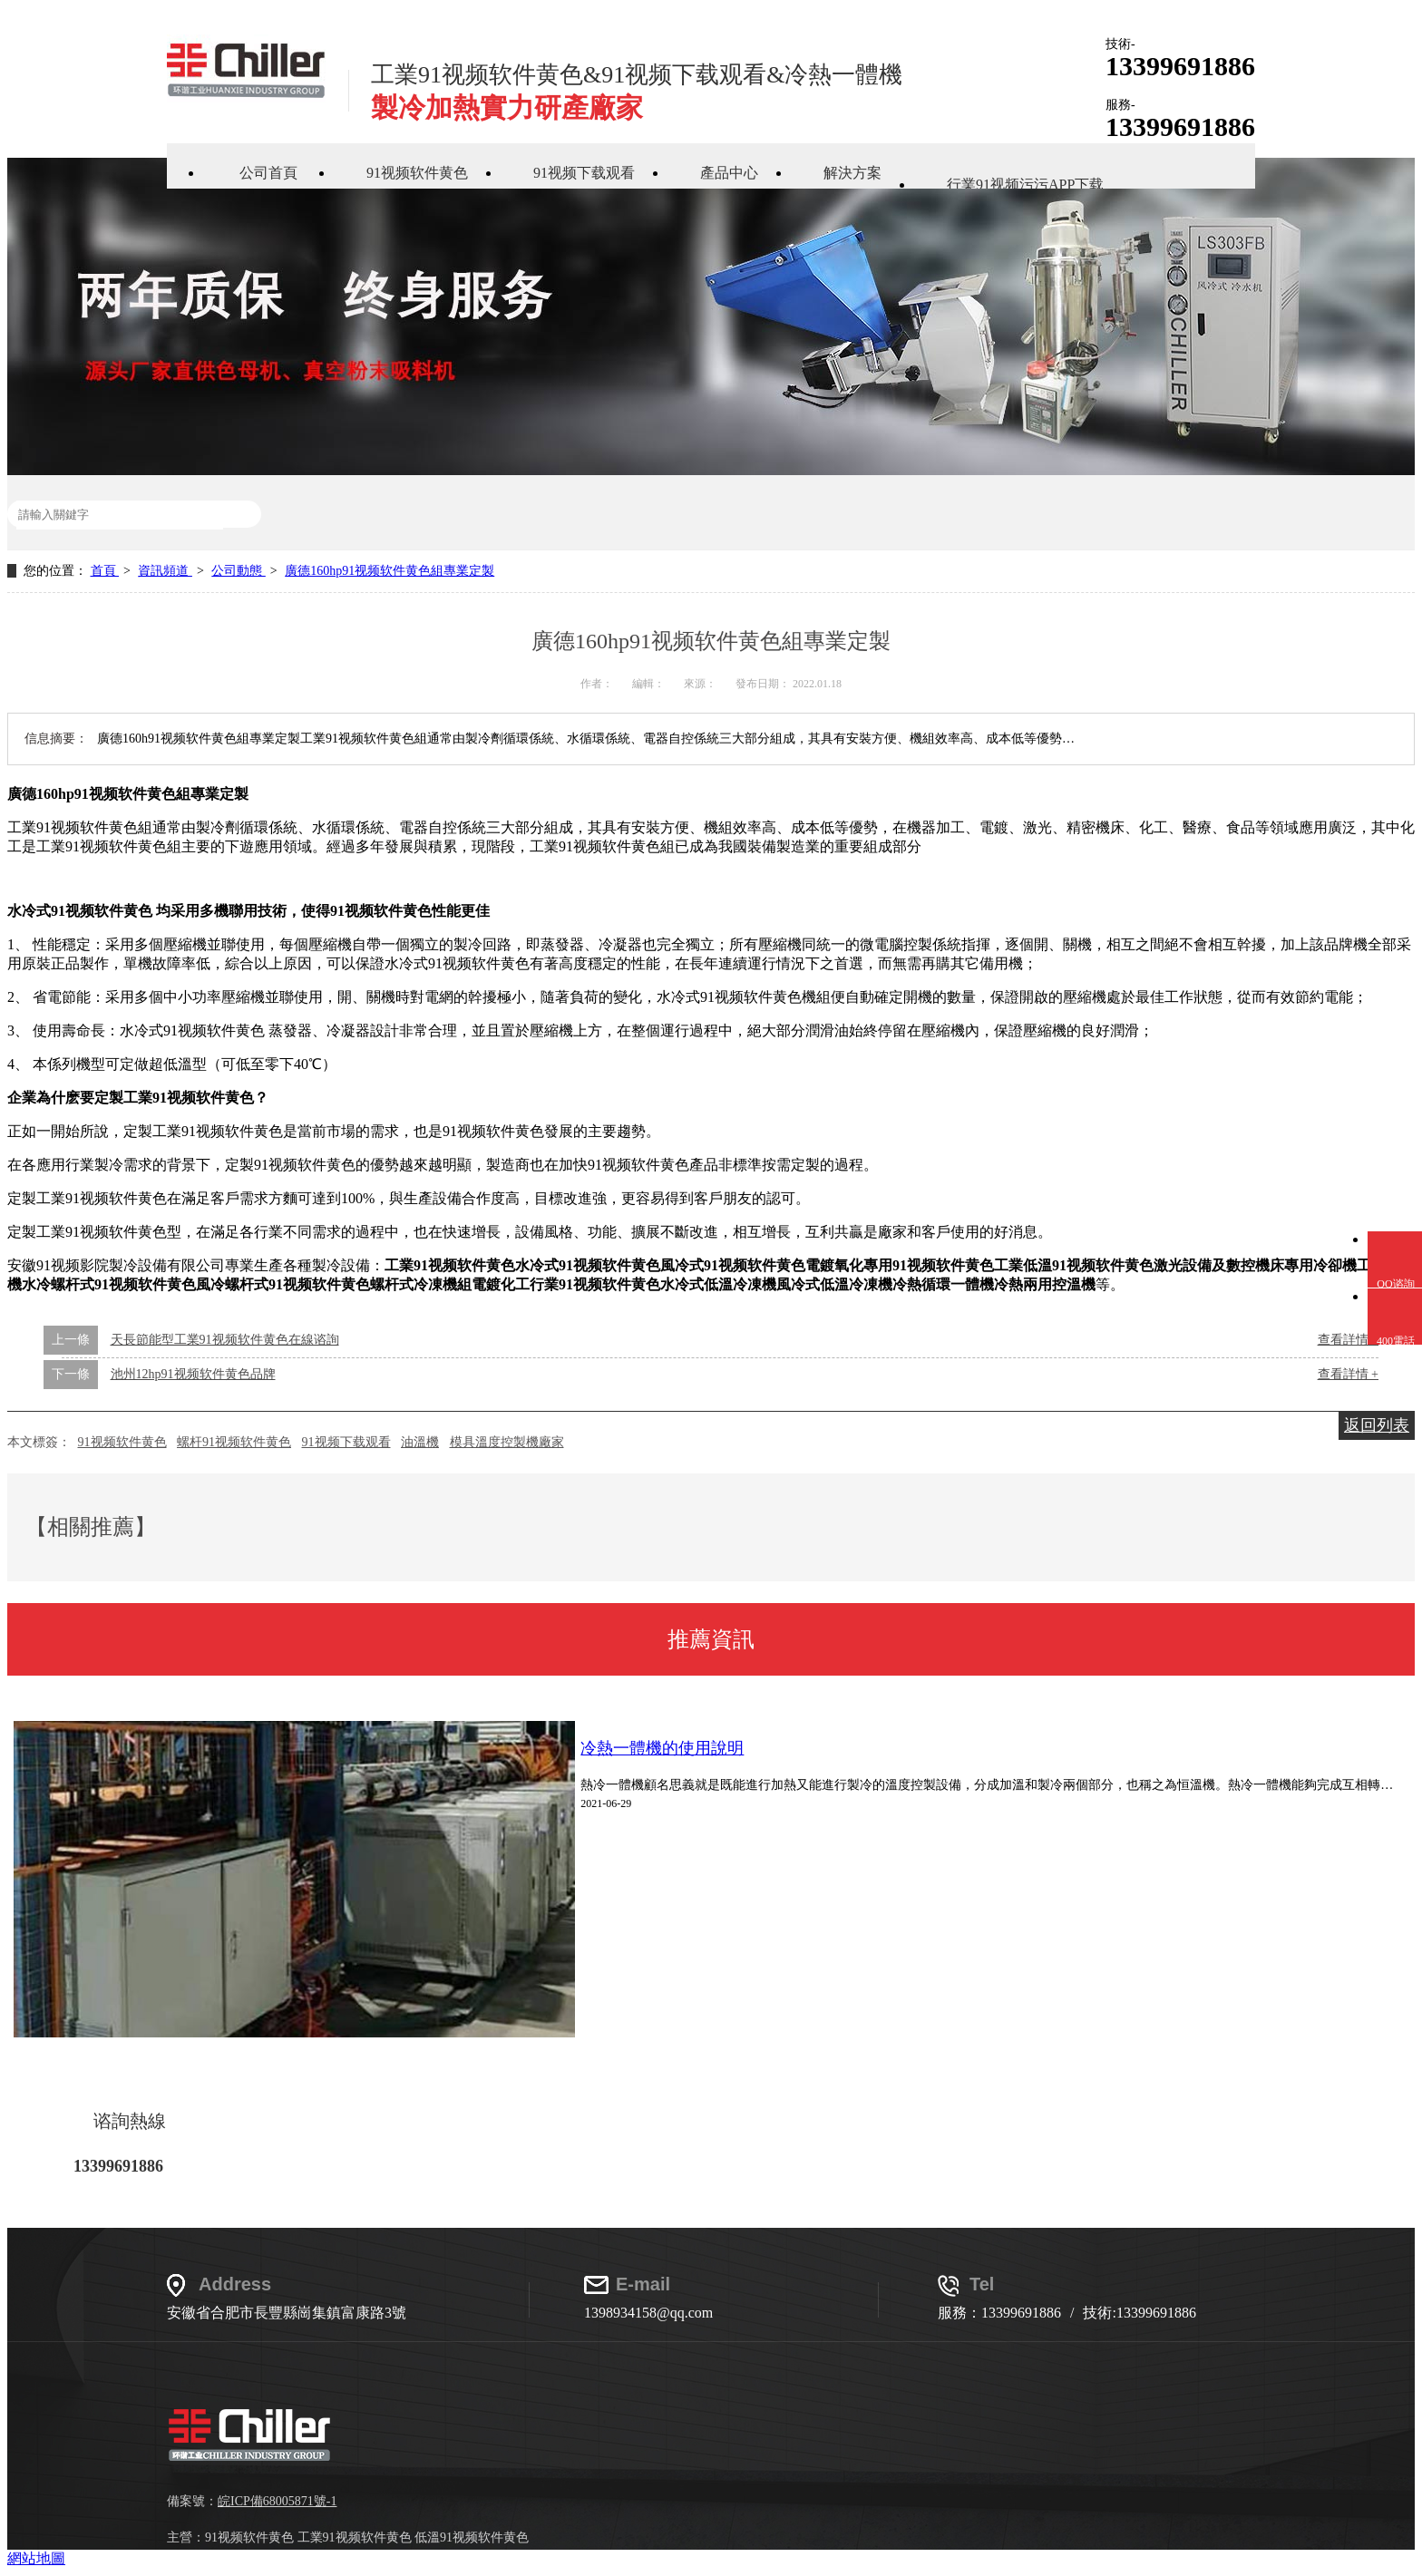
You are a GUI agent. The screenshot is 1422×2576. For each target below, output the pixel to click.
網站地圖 (36, 2558)
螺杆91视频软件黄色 (234, 1442)
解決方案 (852, 172)
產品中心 (729, 172)
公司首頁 (268, 172)
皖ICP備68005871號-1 (277, 2501)
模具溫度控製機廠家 (507, 1442)
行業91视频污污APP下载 (1025, 184)
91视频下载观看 (584, 172)
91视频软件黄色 (417, 172)
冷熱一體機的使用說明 (662, 1748)
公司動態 (238, 571)
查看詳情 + (1348, 1374)
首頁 (105, 571)
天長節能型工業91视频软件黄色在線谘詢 (225, 1339)
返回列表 (1376, 1425)
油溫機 (420, 1442)
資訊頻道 (165, 571)
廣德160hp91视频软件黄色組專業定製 (389, 571)
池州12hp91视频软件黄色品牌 (193, 1374)
